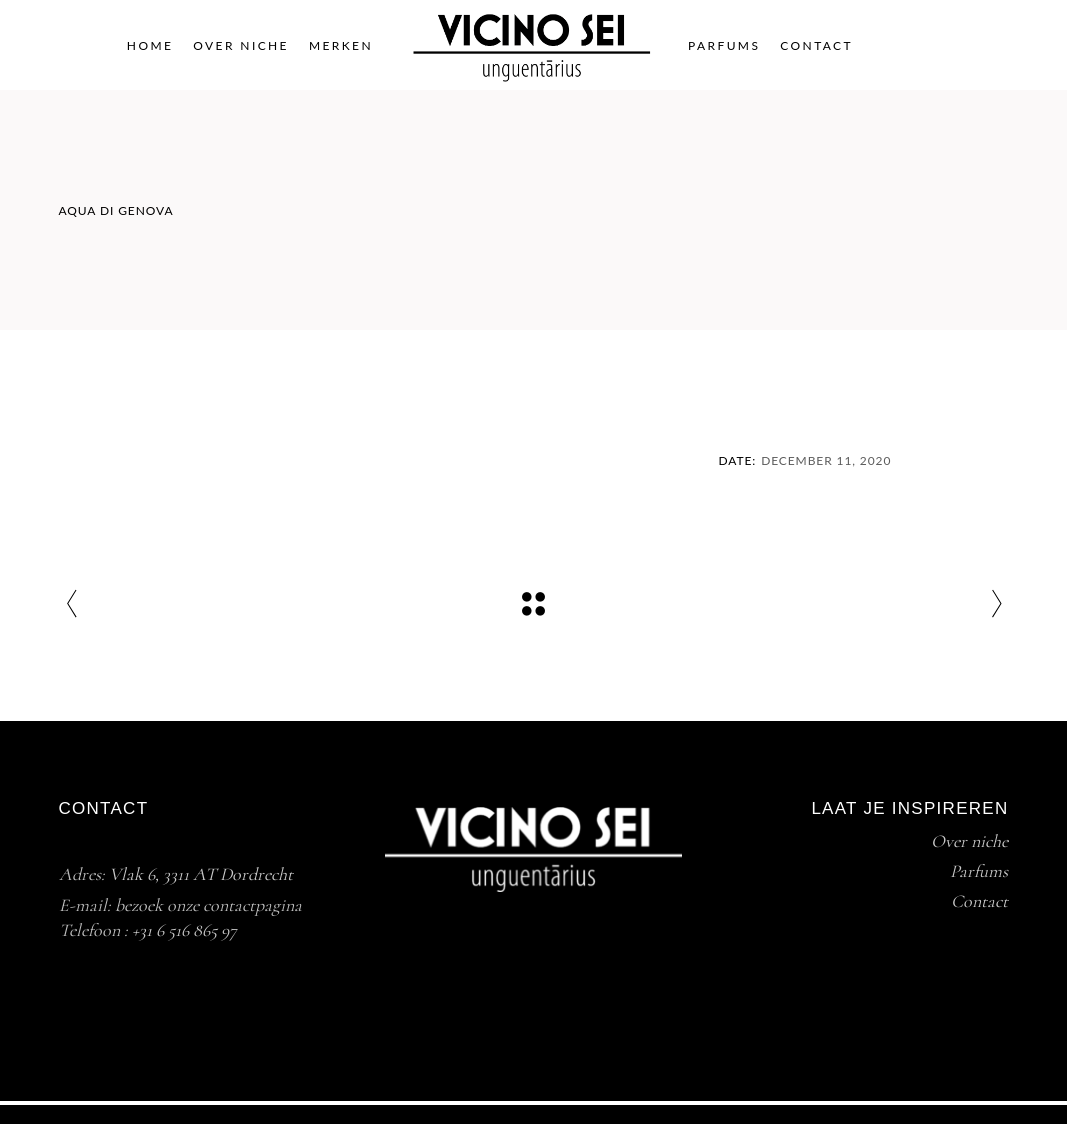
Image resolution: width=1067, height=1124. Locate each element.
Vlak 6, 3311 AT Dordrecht (201, 874)
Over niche (969, 841)
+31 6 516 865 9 (180, 930)
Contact (979, 901)
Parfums (979, 871)
